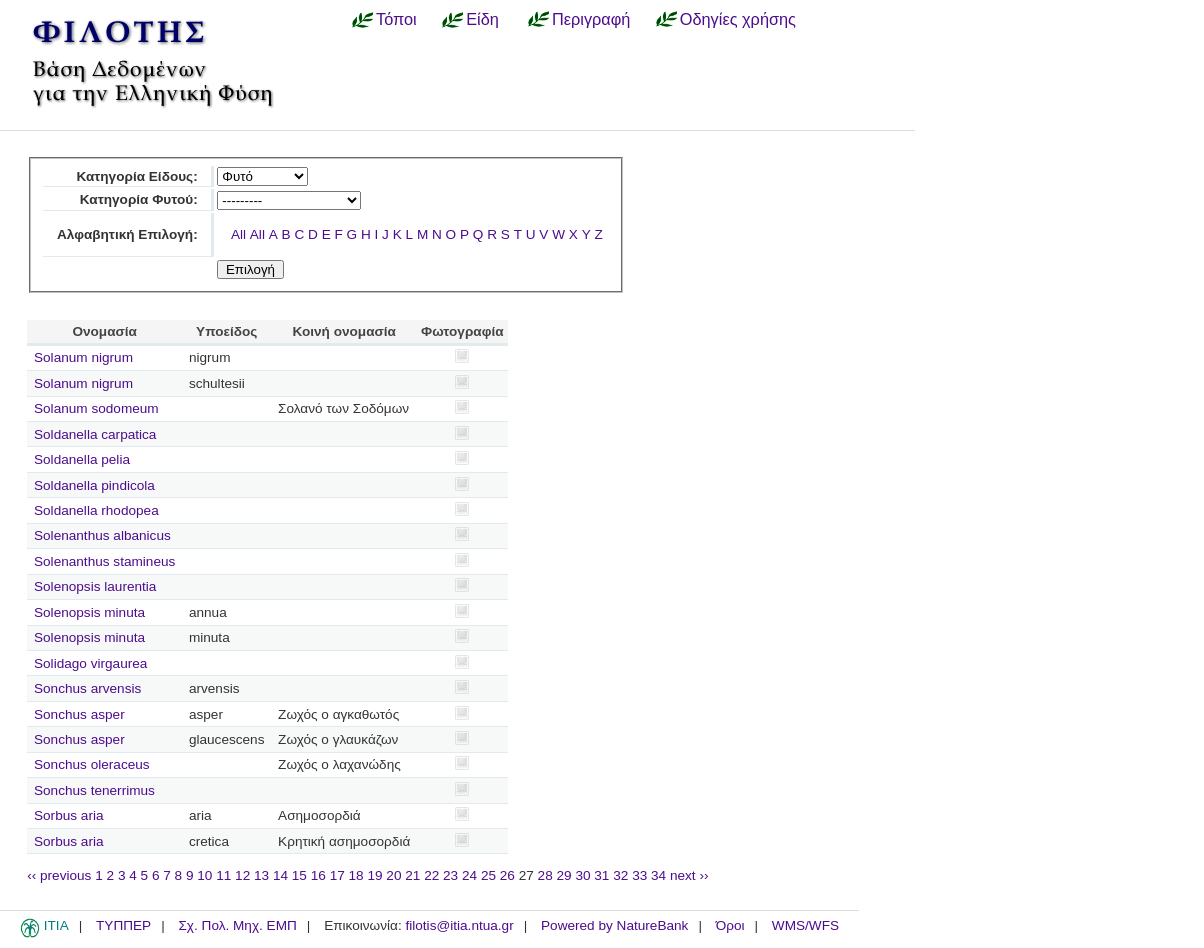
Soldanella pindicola (94, 485)
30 (582, 875)
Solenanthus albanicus (102, 535)
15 (299, 875)
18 (356, 875)
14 (280, 875)
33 (639, 875)
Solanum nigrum (83, 357)
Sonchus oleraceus (92, 764)
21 (412, 875)
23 (450, 875)
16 (318, 875)
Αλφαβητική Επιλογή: (127, 234)
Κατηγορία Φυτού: (139, 199)
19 (374, 875)
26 (507, 875)
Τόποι (396, 19)
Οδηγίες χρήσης (738, 19)
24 (469, 875)
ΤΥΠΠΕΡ (123, 925)
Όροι (730, 925)
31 (601, 875)
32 (620, 875)
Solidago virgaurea (90, 663)
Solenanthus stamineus (104, 561)
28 (545, 875)
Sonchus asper (79, 714)
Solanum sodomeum (96, 408)
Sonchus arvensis (87, 688)
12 (242, 875)
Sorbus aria (69, 815)
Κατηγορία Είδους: (136, 176)
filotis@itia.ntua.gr (459, 925)
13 (261, 875)
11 (223, 875)
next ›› (689, 875)
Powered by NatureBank (614, 925)
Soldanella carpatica (95, 434)
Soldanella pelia (82, 459)
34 (658, 875)
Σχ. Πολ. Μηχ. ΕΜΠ (237, 925)
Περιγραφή (591, 19)
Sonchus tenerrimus (94, 790)
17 (337, 875)
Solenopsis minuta (89, 612)
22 (431, 875)
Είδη (482, 19)
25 (488, 875)
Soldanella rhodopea (96, 510)
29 (564, 875)
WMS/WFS (805, 925)
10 (204, 875)
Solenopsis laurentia (95, 586)
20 (393, 875)
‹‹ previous (59, 875)
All (238, 234)
